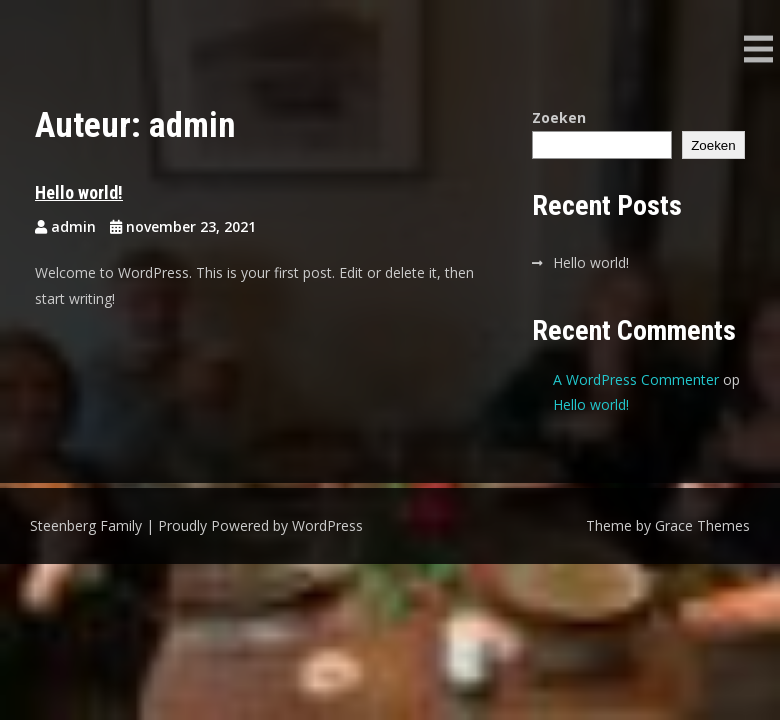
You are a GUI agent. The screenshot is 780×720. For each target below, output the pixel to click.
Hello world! (79, 192)
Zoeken (559, 117)
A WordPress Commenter (636, 379)
